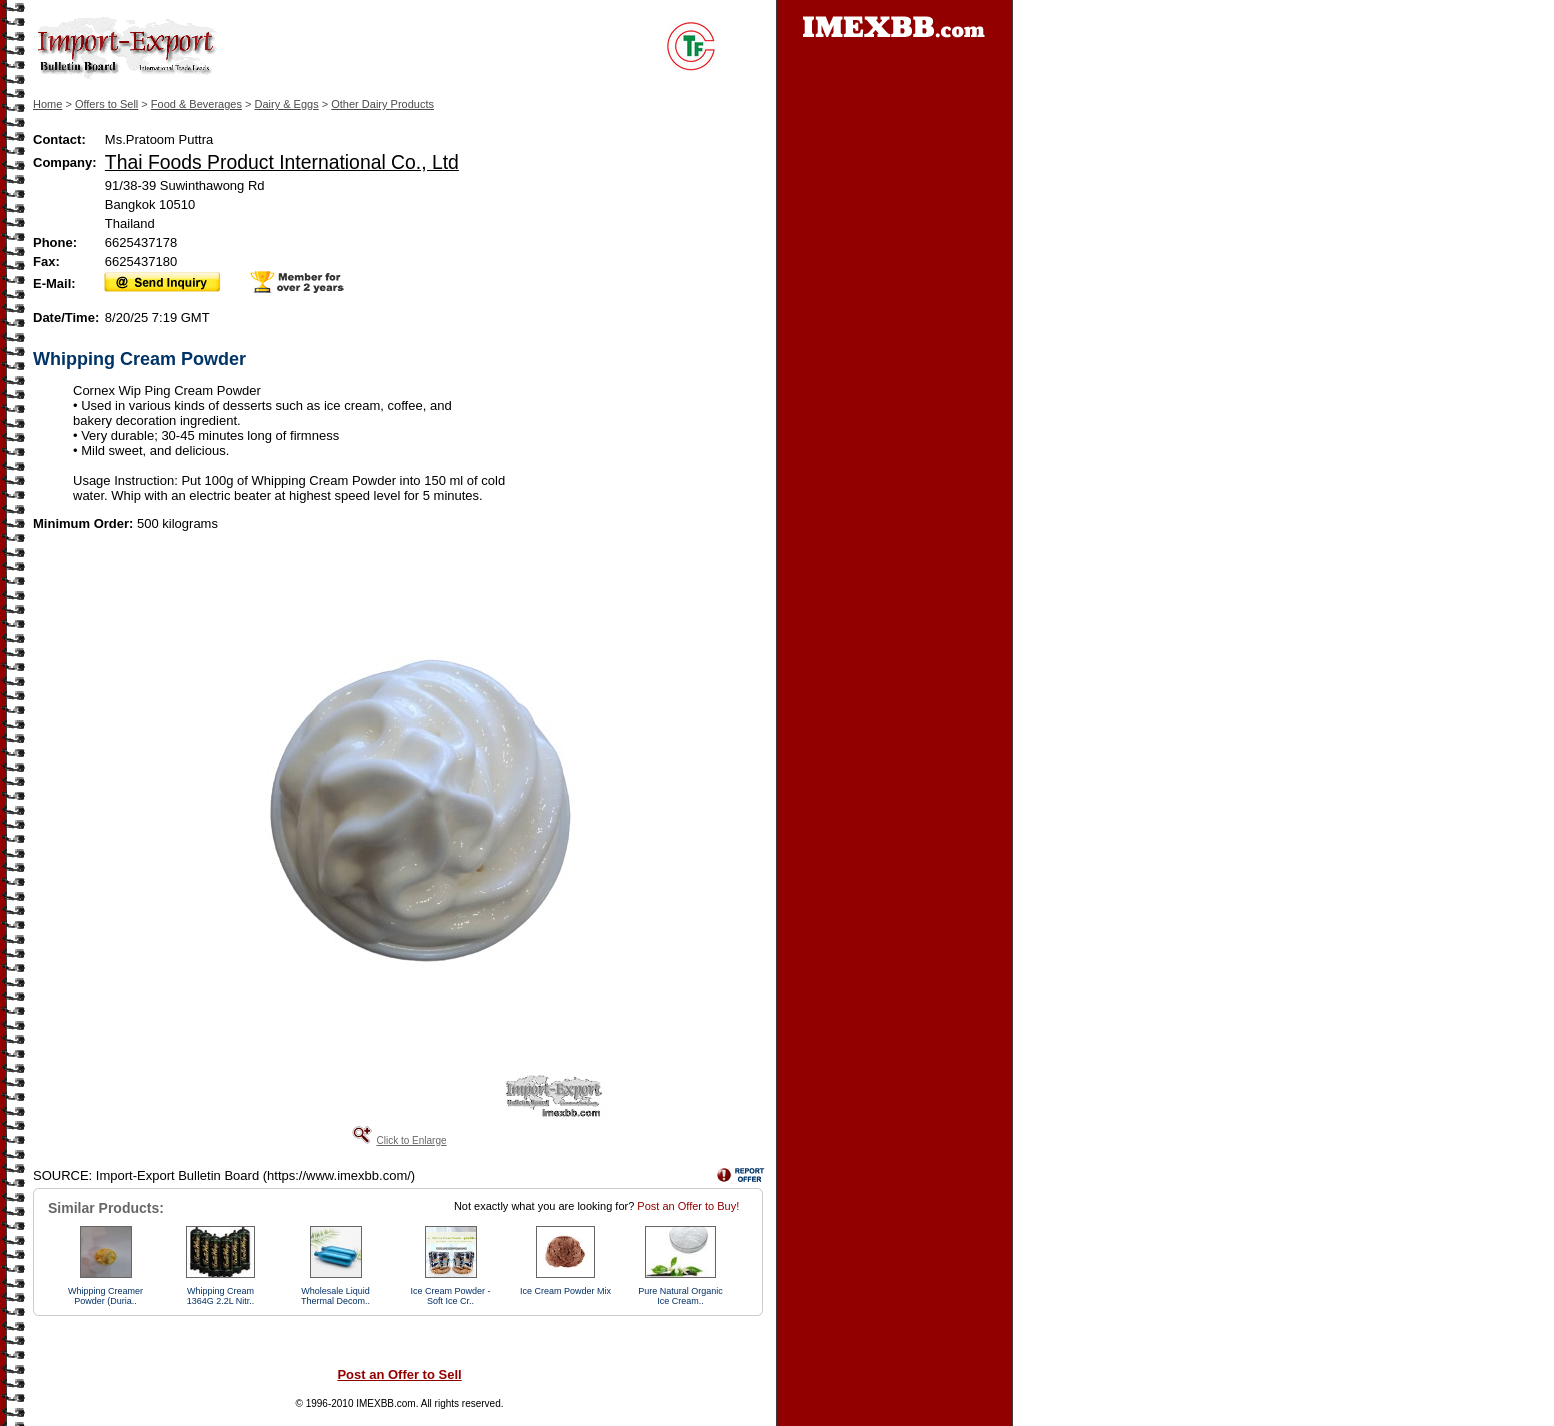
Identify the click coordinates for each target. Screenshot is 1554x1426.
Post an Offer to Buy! (688, 1206)
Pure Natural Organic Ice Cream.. (680, 1296)
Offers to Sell (106, 104)
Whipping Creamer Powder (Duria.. (105, 1296)
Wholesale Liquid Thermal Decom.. (335, 1296)
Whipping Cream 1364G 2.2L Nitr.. (221, 1296)
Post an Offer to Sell (399, 1374)
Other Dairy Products (382, 104)
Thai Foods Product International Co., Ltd (282, 162)
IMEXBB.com (385, 1403)
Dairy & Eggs (287, 104)
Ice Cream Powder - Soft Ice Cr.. (450, 1296)
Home (47, 104)
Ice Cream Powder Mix (565, 1291)
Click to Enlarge (411, 1140)
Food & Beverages (196, 104)
